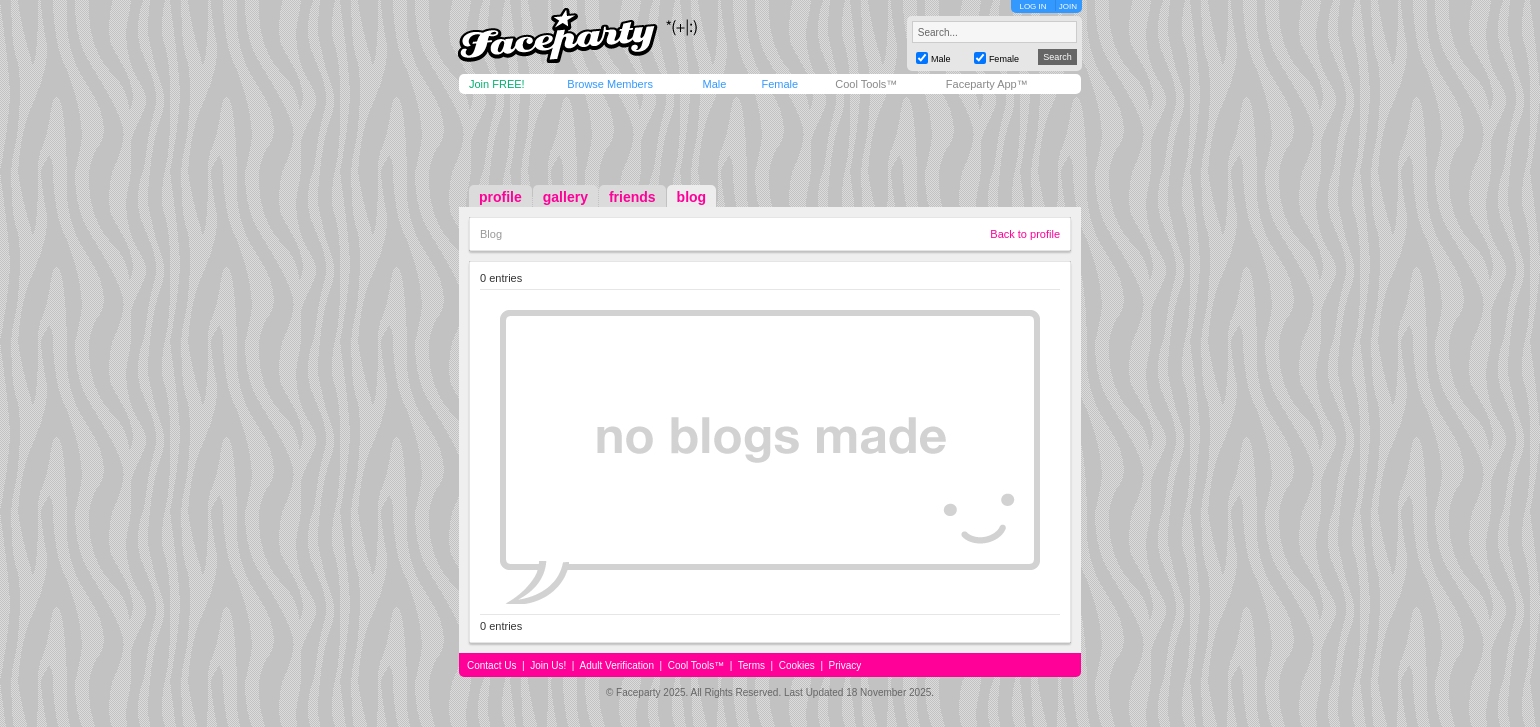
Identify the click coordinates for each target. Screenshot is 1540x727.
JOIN (1068, 6)
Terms (751, 665)
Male (714, 84)
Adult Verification (616, 665)
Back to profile (1025, 234)
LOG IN (1032, 6)
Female (779, 84)
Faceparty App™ (987, 84)
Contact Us (491, 665)
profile (500, 197)
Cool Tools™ (866, 84)
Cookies (797, 665)
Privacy (845, 665)
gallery (565, 197)
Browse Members (610, 84)
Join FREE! (497, 84)
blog (692, 197)
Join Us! (548, 665)
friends (632, 197)
